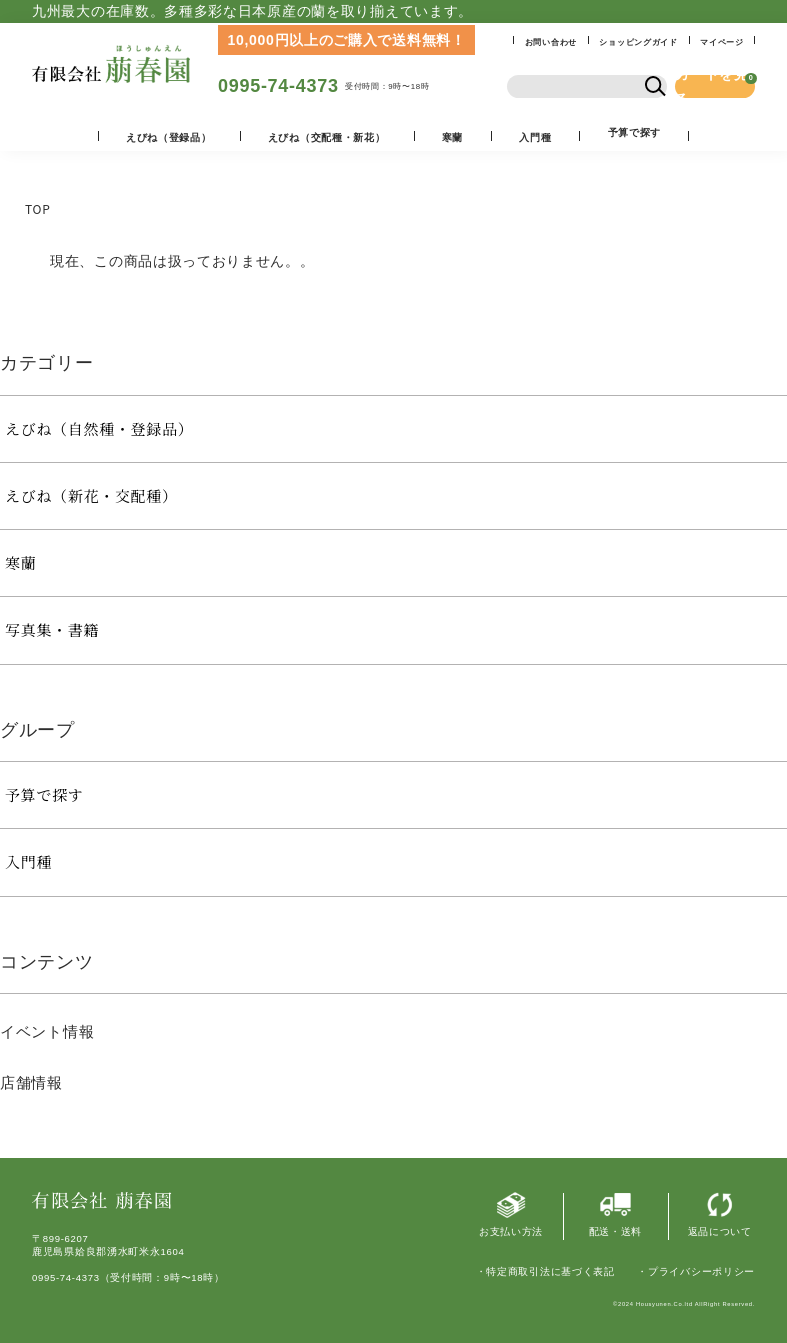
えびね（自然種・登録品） (99, 428)
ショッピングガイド (638, 42)
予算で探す (44, 794)
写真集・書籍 (52, 629)
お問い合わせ (551, 42)
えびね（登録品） (169, 137)
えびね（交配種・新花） (327, 137)
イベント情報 (47, 1031)
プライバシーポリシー (701, 1271)
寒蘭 (452, 137)
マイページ (722, 42)
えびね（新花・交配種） (91, 495)
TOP (37, 208)
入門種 (535, 137)
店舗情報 (31, 1082)
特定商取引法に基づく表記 (550, 1271)
